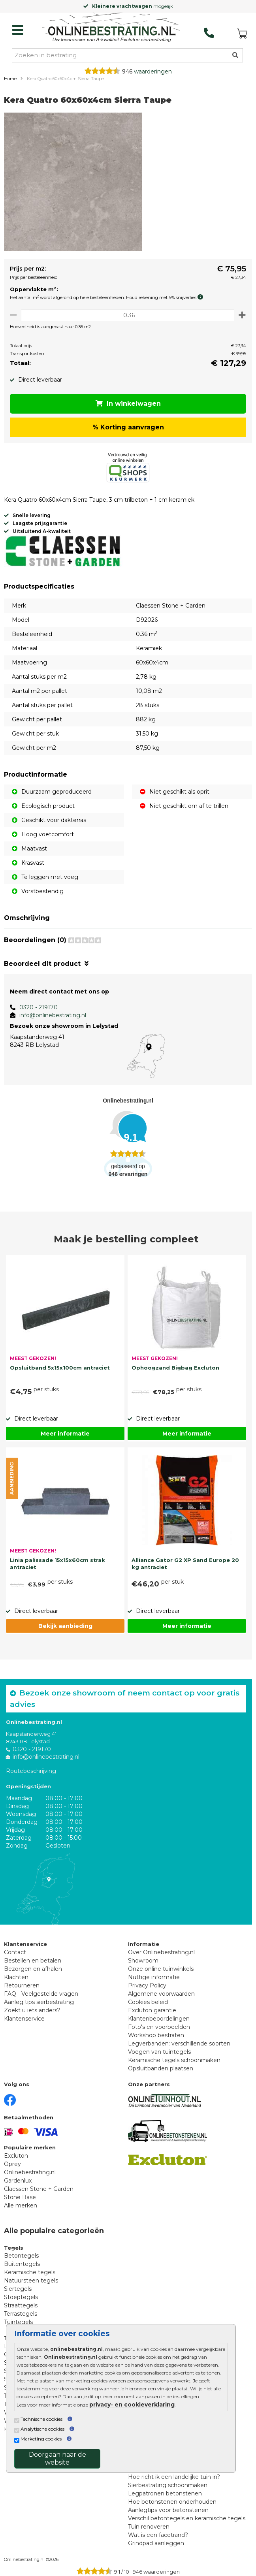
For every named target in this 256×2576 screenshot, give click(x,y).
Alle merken (20, 2205)
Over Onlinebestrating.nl (161, 1952)
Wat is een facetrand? (158, 2534)
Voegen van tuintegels (159, 2051)
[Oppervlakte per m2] (127, 315)
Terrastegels (20, 2313)
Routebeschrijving (31, 1770)
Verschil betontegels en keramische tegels (186, 2518)
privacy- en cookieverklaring (132, 2404)
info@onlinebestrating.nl (52, 1015)
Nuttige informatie (154, 1977)
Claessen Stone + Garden (38, 2188)
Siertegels (18, 2288)
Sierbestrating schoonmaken (167, 2485)
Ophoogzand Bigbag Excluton (175, 1367)
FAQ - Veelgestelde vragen (41, 1993)
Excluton (16, 2155)
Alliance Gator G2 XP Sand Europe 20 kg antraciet (185, 1563)
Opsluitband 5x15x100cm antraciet (60, 1367)
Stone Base (20, 2197)
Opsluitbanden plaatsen (160, 2068)
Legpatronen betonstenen (165, 2493)
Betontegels (21, 2255)
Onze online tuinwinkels (161, 1968)
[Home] (111, 28)
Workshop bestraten (156, 2035)
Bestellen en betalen (32, 1960)
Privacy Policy (147, 1985)
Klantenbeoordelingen (159, 2018)
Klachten (16, 1977)
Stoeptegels (21, 2297)
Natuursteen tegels (31, 2280)
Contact (15, 1952)
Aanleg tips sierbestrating (39, 2002)
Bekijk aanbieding (65, 1626)
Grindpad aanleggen (156, 2543)
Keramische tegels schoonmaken (174, 2060)
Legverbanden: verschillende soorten (179, 2043)
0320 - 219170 (38, 1007)
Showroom (143, 1960)
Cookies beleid (148, 2002)
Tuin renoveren (148, 2526)
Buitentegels (22, 2263)
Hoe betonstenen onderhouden (172, 2501)
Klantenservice (24, 2018)
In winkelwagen (128, 403)
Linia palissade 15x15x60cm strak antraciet (57, 1563)
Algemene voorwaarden (161, 1993)
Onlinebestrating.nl (30, 2172)
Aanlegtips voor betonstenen (168, 2510)
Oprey (12, 2164)
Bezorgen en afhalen (33, 1968)
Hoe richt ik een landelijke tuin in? (174, 2476)
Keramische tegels (29, 2272)
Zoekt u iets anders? (32, 2010)
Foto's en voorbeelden (159, 2026)
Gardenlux (18, 2180)
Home (10, 78)
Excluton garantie (152, 2010)
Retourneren (22, 1985)
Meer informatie (65, 1433)
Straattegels (21, 2305)
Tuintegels (18, 2322)
